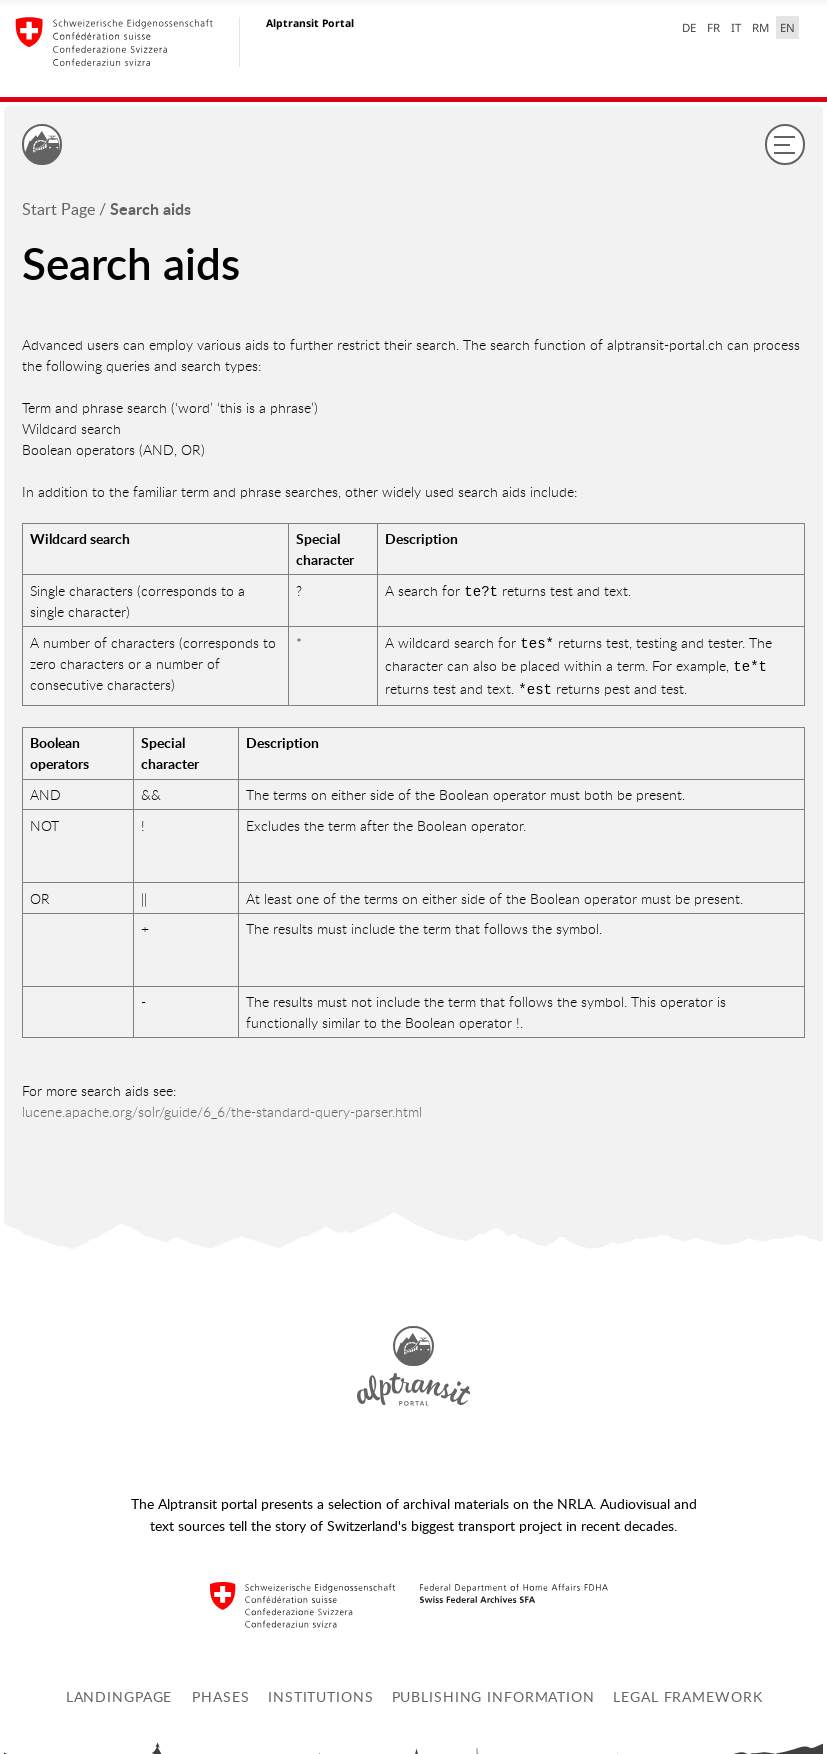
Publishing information (493, 1690)
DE (689, 27)
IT (736, 27)
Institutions (321, 1690)
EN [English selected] (787, 27)
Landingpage (119, 1690)
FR (713, 27)
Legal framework (687, 1690)
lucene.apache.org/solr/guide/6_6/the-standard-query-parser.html (222, 1105)
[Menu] (785, 144)
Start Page (58, 209)
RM (760, 27)
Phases (220, 1690)
